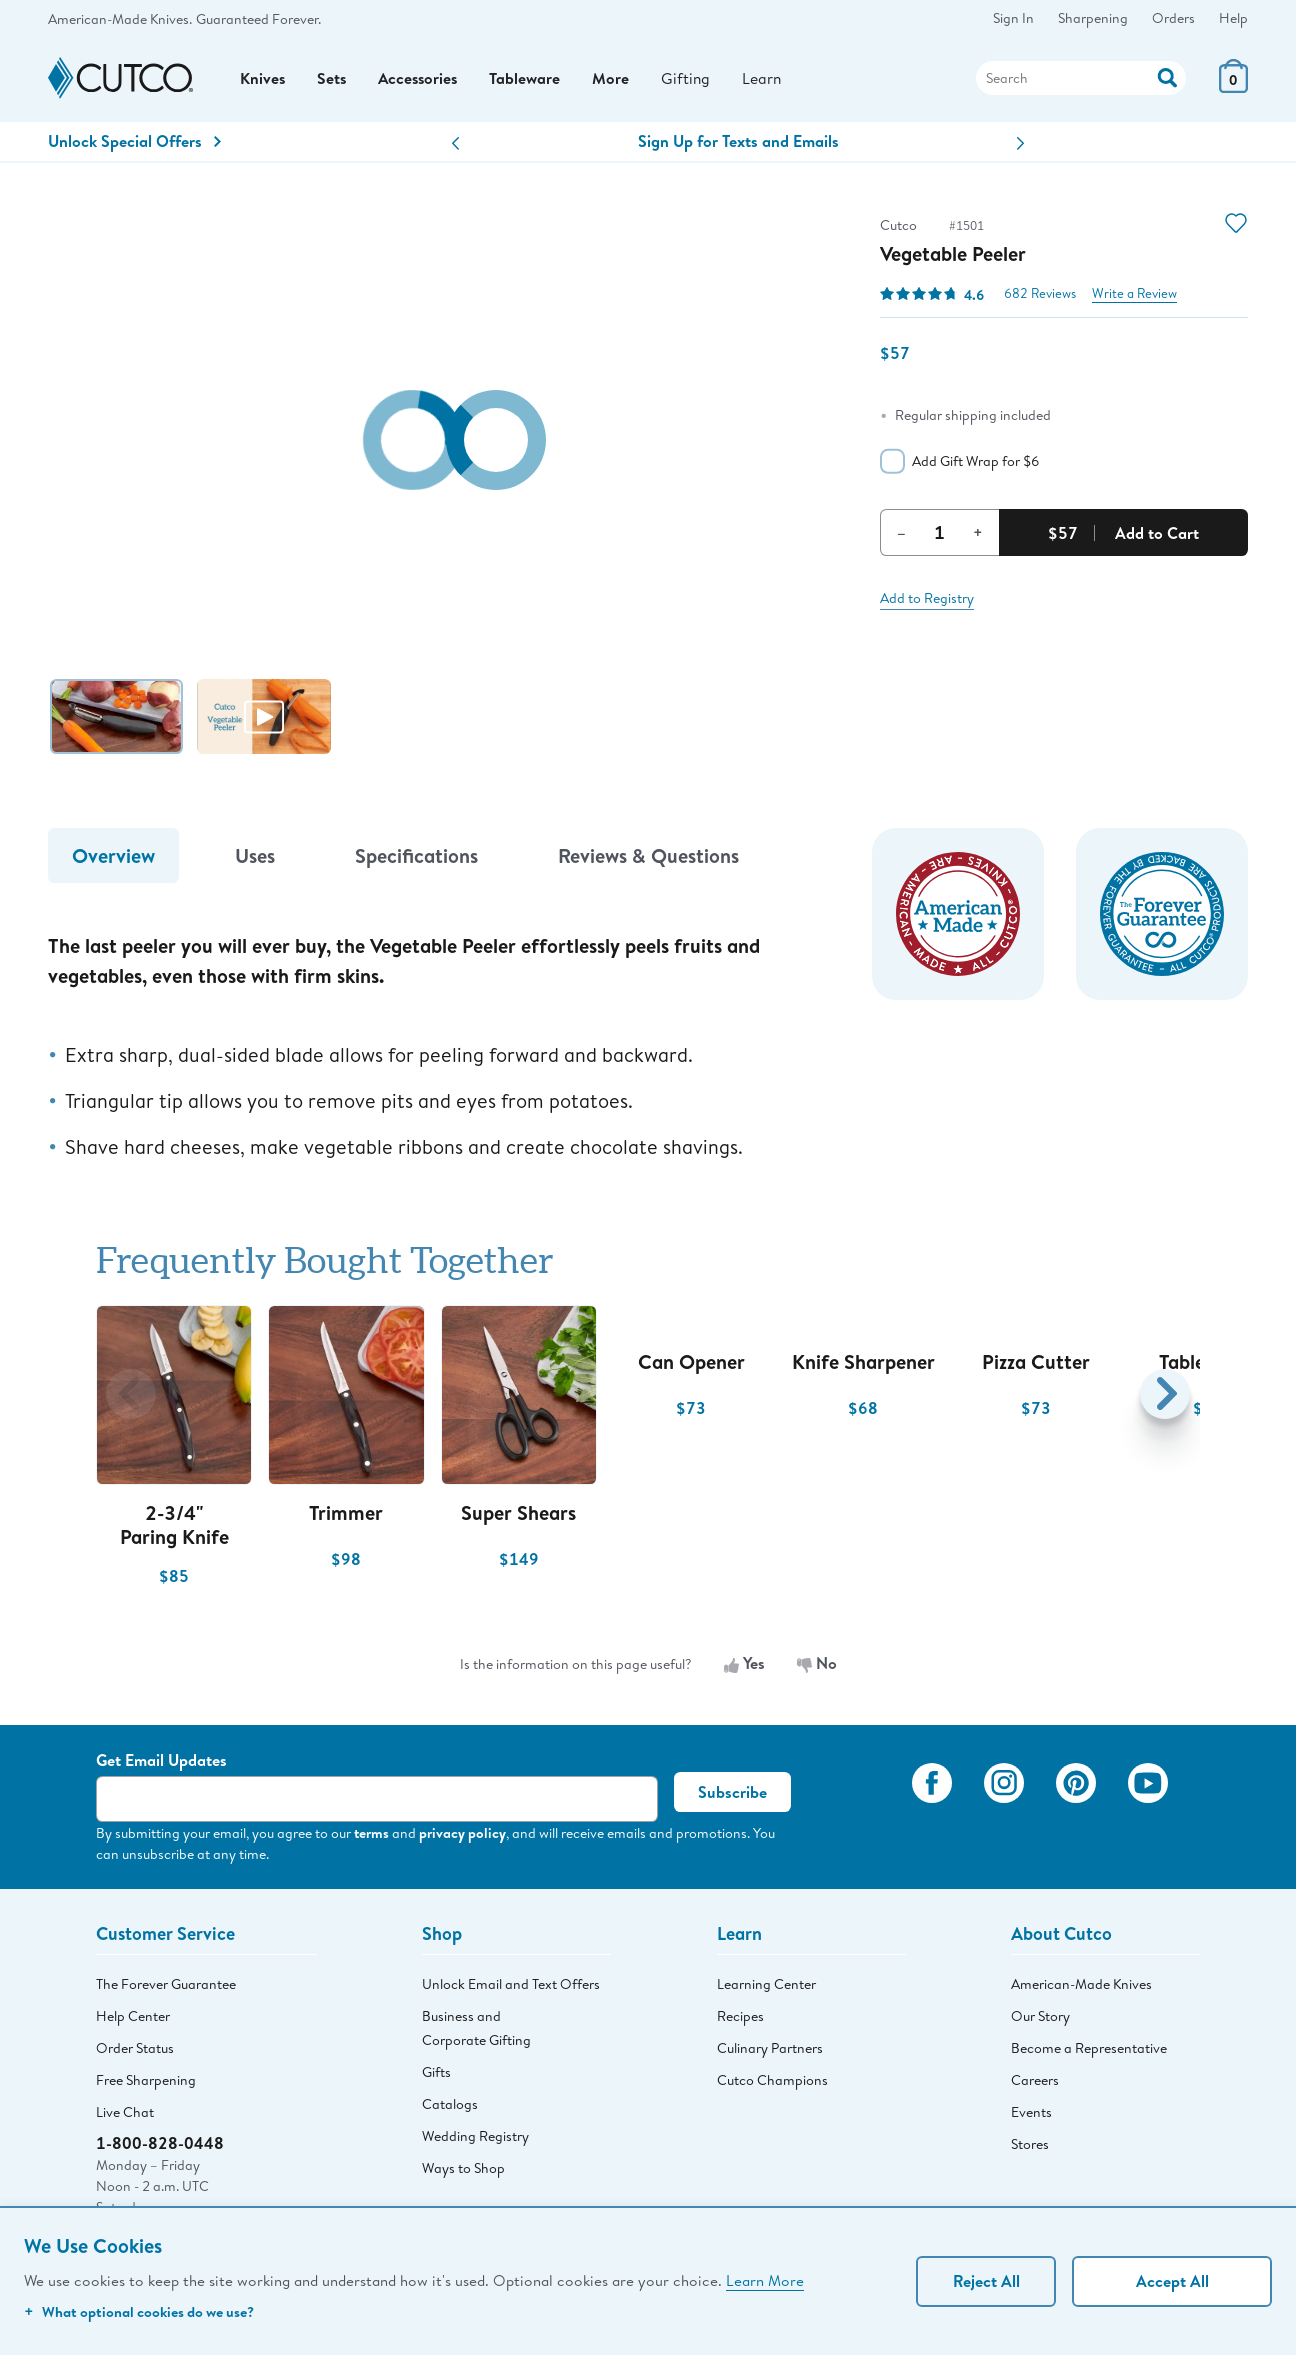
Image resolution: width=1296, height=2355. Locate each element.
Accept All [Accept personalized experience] (1172, 2281)
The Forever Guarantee (166, 1989)
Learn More (765, 2280)
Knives (263, 81)
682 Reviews (1040, 298)
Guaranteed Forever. (258, 19)
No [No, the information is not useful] (817, 1669)
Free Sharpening (146, 2085)
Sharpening (1093, 18)
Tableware (530, 81)
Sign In (1013, 18)
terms (371, 1837)
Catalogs (450, 2109)
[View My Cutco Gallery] (867, 1815)
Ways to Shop (463, 2173)
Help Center (133, 2021)
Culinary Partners (770, 2053)
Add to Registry (927, 603)
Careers (1035, 2085)
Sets (333, 81)
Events (1031, 2117)
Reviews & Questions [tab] (648, 860)
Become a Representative (1089, 2053)
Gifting (692, 80)
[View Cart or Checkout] (1233, 89)
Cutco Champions (772, 2085)
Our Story (1040, 2021)
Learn (769, 80)
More (616, 81)
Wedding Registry (475, 2141)
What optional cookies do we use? (139, 2311)
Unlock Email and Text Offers (511, 1989)
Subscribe (732, 1797)
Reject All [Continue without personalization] (986, 2281)
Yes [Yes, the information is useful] (744, 1669)
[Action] (1167, 78)
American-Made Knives (1081, 1989)
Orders (1173, 18)
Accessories (421, 81)
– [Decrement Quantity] (901, 537)
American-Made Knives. (120, 19)
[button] (455, 148)
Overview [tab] (113, 860)
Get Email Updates (161, 1765)
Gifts (436, 2077)
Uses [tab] (255, 860)
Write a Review (1134, 298)
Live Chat (125, 2117)
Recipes (740, 2021)
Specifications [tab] (416, 860)
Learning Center (766, 1989)
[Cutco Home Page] (120, 81)
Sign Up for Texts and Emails (738, 146)
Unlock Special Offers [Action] (134, 146)
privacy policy (462, 1837)
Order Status (135, 2053)
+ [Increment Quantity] (978, 537)
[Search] (1081, 81)
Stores (1030, 2149)
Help (1233, 18)
